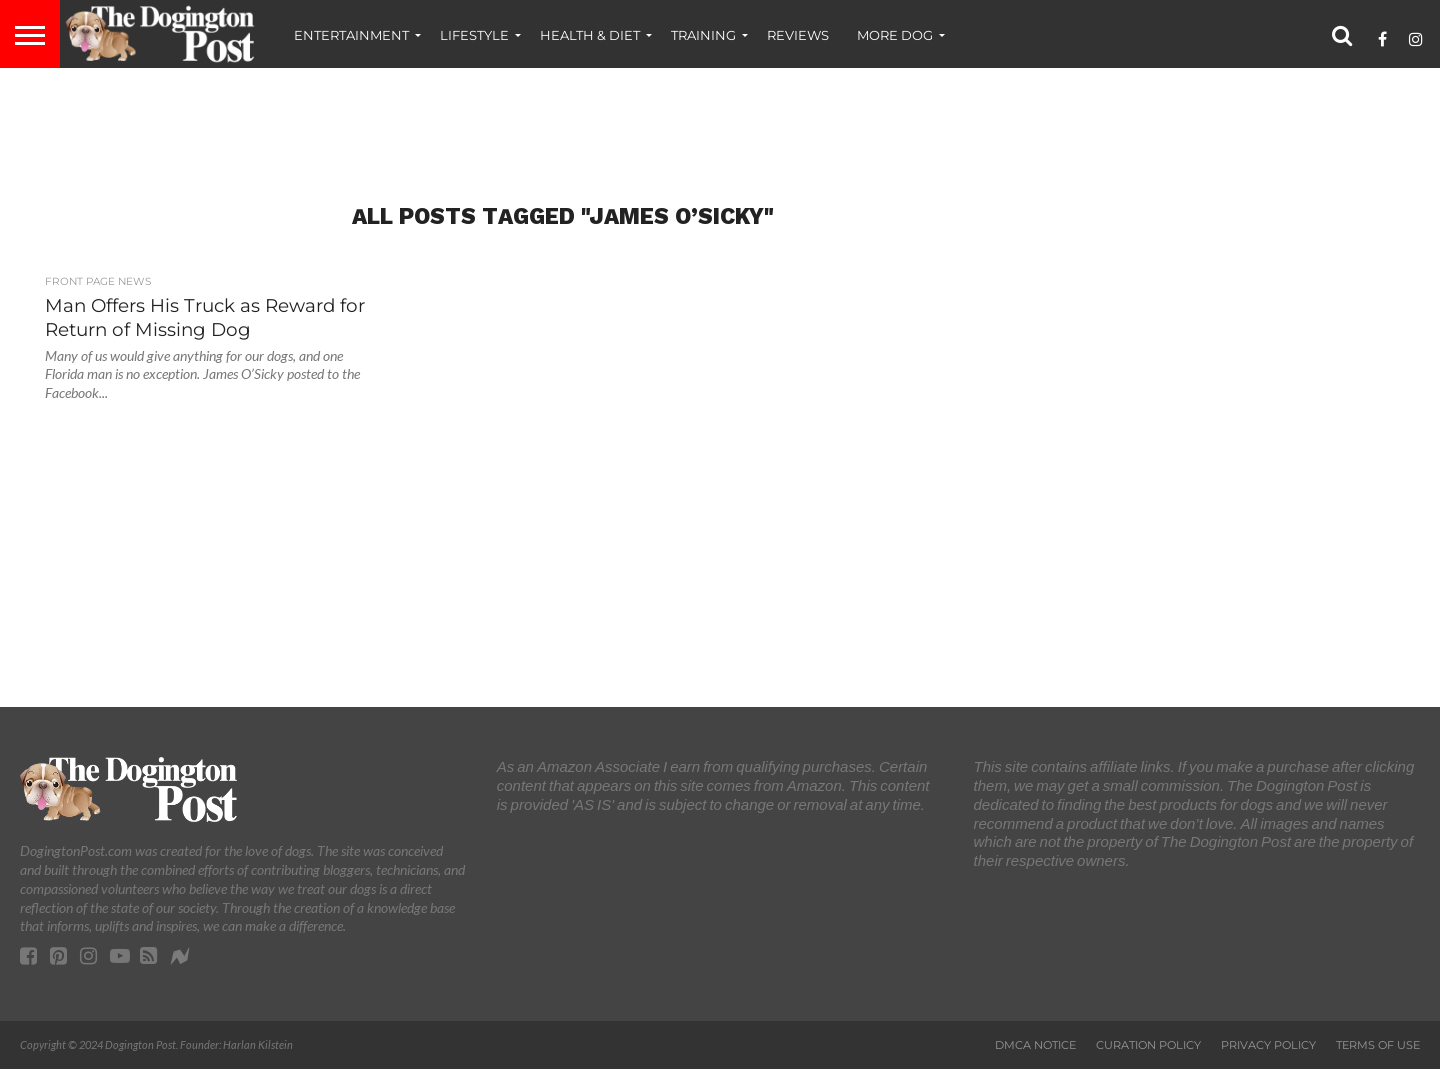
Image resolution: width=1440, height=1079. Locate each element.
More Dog (895, 35)
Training (703, 35)
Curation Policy (1148, 1045)
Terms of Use (1378, 1045)
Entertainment (351, 35)
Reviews (798, 35)
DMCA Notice (1035, 1045)
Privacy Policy (1268, 1045)
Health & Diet (590, 35)
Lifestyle (474, 35)
